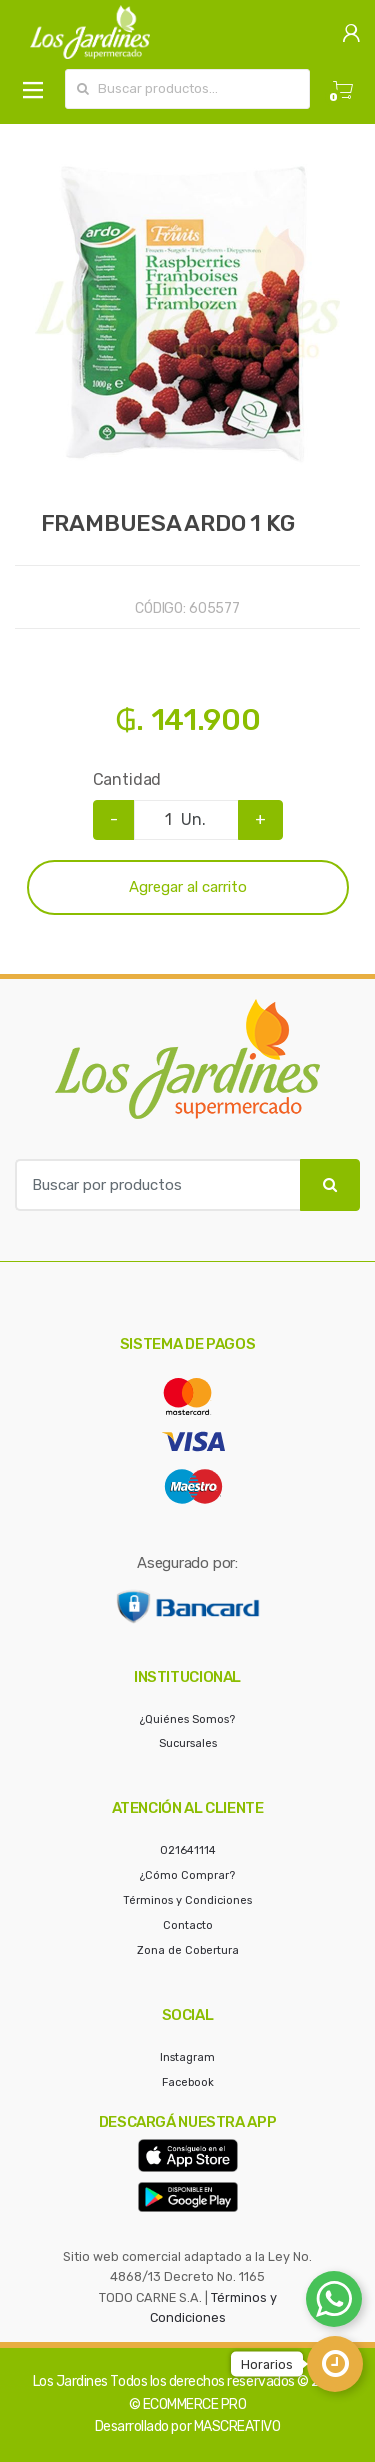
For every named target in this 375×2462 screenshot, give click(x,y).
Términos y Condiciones (187, 1900)
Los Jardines (70, 2381)
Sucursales (188, 1743)
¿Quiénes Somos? (187, 1719)
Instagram (187, 2057)
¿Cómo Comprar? (187, 1875)
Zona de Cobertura (188, 1950)
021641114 (188, 1850)
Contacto (188, 1925)
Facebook (188, 2082)
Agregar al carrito (188, 887)
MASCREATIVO (237, 2426)
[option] (187, 316)
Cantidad (127, 779)
